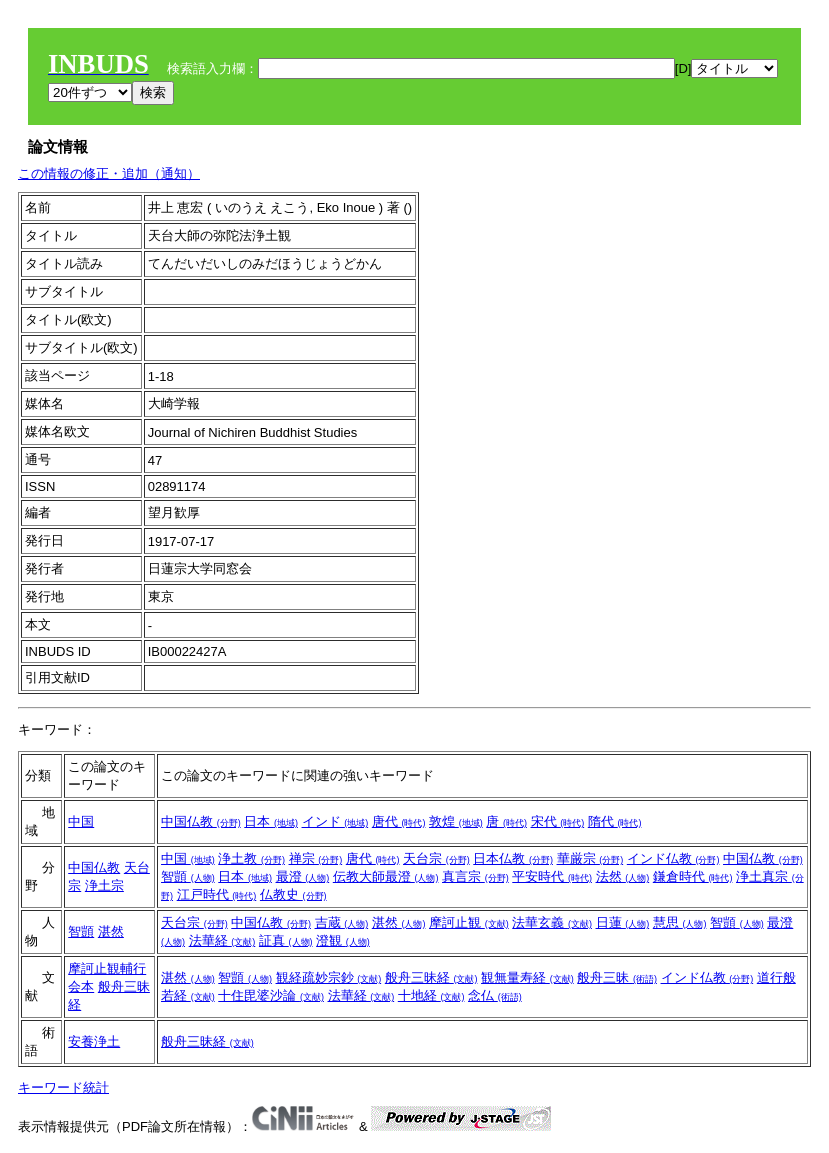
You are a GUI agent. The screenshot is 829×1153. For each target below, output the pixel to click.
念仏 (495, 995)
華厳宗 (590, 858)
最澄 (303, 876)
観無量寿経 (527, 977)
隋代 (615, 821)
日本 (271, 821)
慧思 (680, 922)
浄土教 (251, 858)
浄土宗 (104, 885)
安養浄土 (94, 1041)
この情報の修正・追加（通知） (109, 173)
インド (335, 821)
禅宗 (316, 858)
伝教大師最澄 (386, 876)
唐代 (399, 821)
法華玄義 (552, 922)
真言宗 (475, 876)
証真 (286, 940)
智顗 (188, 876)
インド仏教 (673, 858)
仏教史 (293, 894)
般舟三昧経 (431, 977)
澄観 (343, 940)
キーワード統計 (63, 1087)
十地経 (431, 995)
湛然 (111, 931)
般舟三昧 (617, 977)
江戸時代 (217, 894)
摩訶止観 (469, 922)
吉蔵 (342, 922)
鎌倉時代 (693, 876)
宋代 (558, 821)
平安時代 (552, 876)
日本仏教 (513, 858)
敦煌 (456, 821)
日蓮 (623, 922)
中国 (81, 821)
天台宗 (436, 858)
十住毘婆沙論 (271, 995)
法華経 (222, 940)
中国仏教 (201, 821)
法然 (623, 876)
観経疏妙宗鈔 (329, 977)
